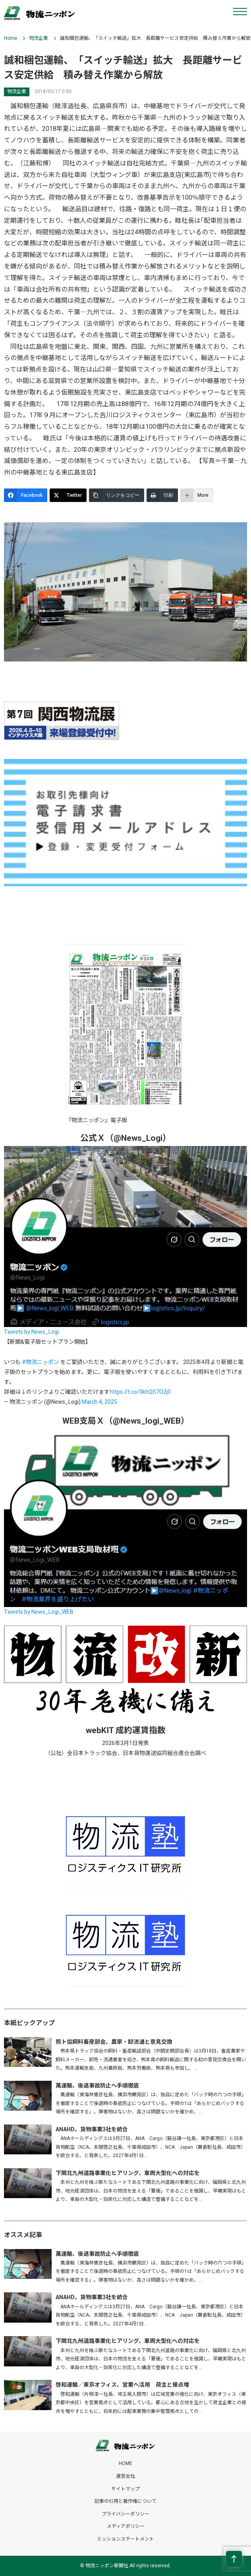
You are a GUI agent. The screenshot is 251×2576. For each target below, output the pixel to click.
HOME (125, 2463)
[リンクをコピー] (116, 495)
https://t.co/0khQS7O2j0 (140, 1392)
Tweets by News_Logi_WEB (38, 1612)
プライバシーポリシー (125, 2514)
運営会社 (125, 2476)
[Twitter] (68, 495)
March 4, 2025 (99, 1402)
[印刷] (162, 495)
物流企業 (38, 38)
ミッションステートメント (125, 2539)
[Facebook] (25, 495)
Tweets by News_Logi (31, 1332)
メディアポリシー (126, 2526)
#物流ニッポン (40, 1362)
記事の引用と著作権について (125, 2501)
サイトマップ (125, 2489)
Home (10, 38)
